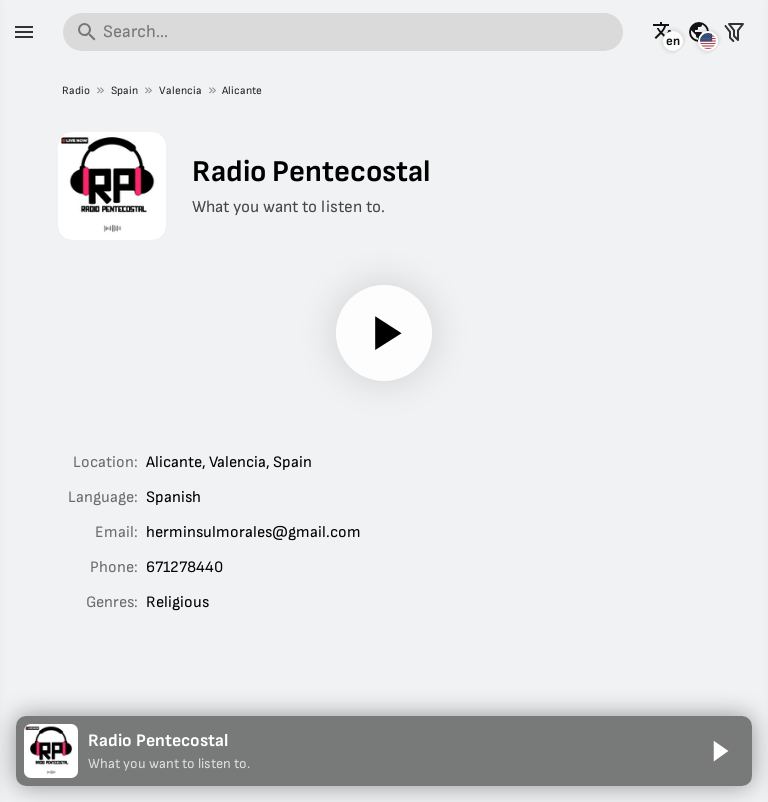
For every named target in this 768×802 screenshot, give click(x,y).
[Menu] (24, 32)
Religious (177, 602)
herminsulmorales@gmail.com (253, 532)
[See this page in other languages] (664, 32)
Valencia (179, 90)
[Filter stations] (734, 32)
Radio (76, 90)
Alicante (242, 90)
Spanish (173, 497)
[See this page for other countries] (699, 32)
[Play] (384, 333)
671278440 (184, 567)
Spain (123, 90)
